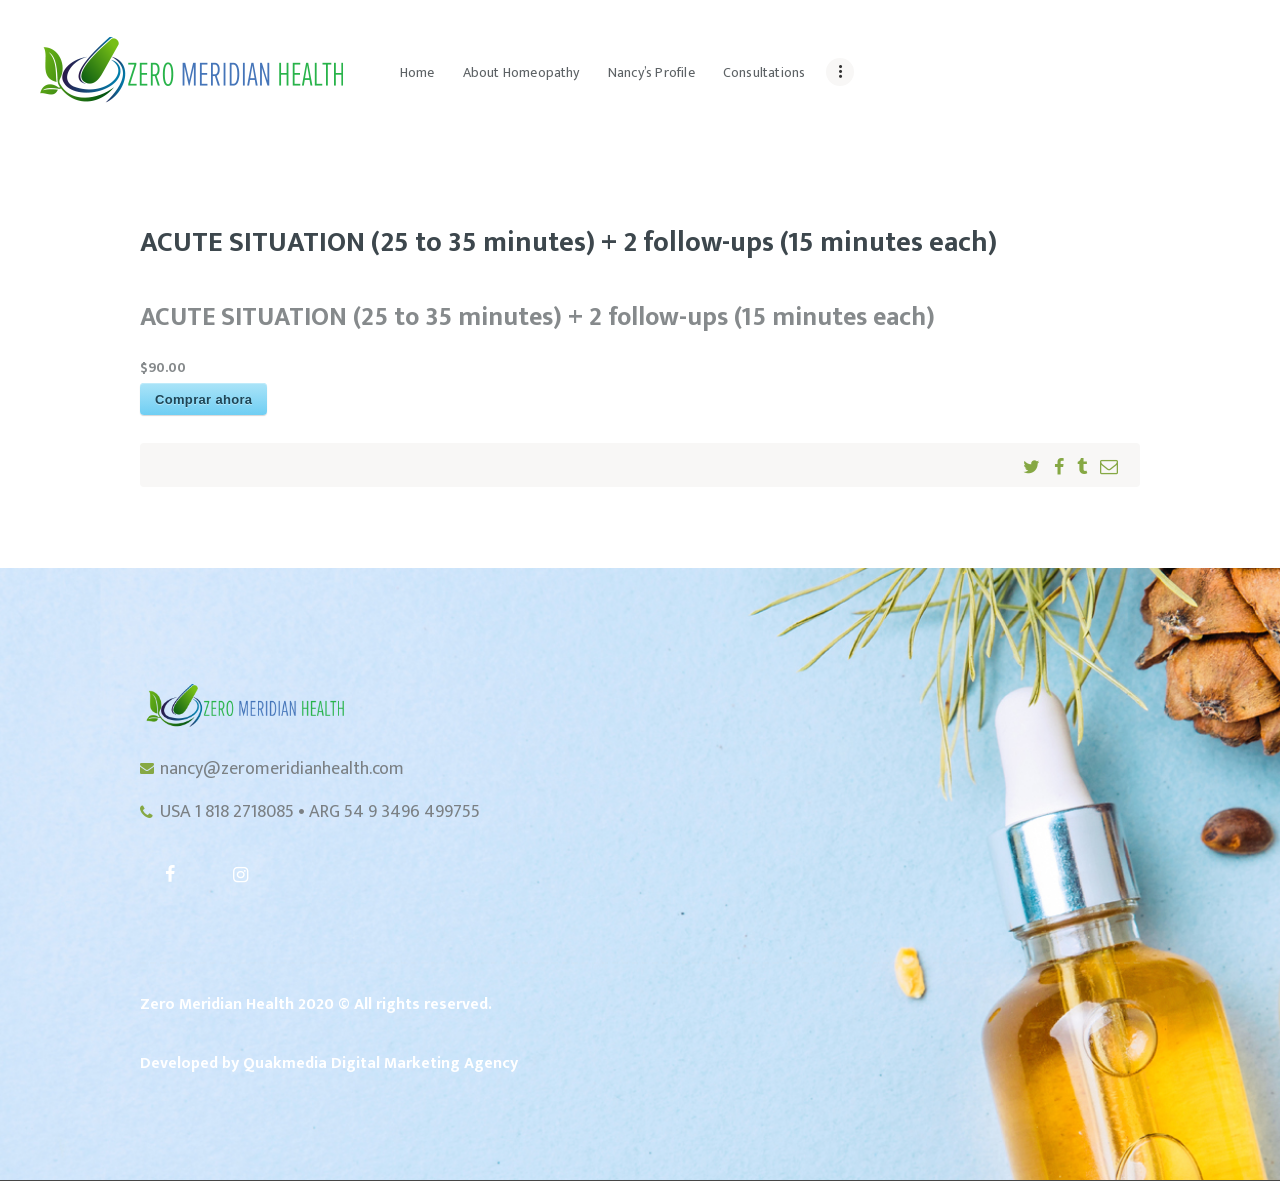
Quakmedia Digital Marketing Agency (380, 1063)
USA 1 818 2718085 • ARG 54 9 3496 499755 (320, 812)
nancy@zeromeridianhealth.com (282, 769)
